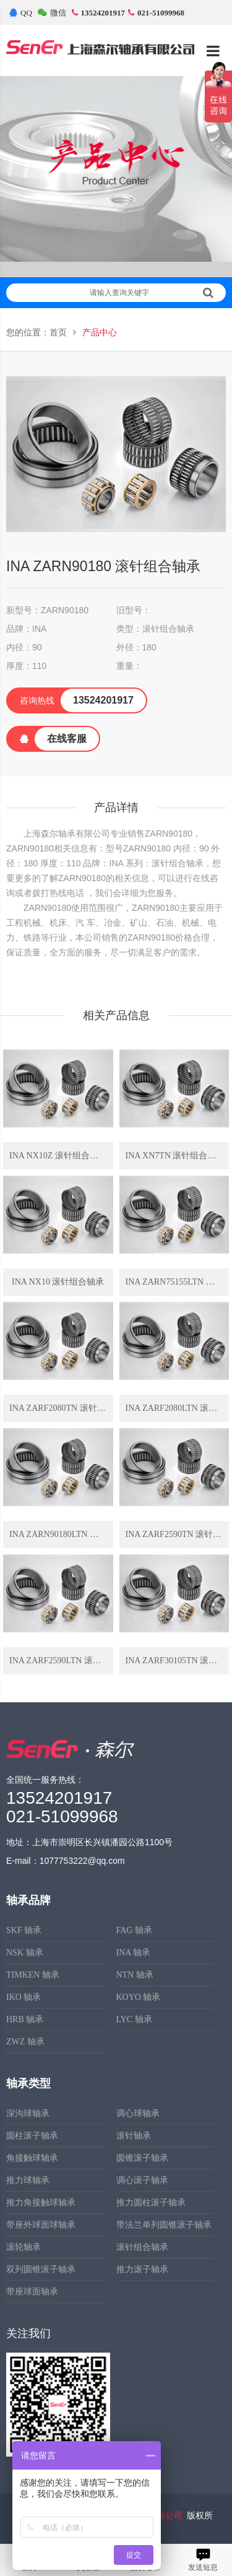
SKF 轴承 (23, 1930)
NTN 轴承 (134, 1974)
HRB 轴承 (24, 2019)
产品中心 (99, 332)
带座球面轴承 (32, 2291)
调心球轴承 (138, 2113)
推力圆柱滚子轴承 (151, 2202)
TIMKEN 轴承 (32, 1974)
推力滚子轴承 (142, 2269)
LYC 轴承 (134, 2019)
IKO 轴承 (23, 1997)
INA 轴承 (133, 1952)
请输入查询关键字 (152, 292)
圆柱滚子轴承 (32, 2135)
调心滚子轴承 (142, 2180)
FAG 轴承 (134, 1930)
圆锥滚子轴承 (142, 2158)
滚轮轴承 (23, 2247)
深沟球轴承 (27, 2113)
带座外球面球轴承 (40, 2224)
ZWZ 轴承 (25, 2041)
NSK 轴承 (24, 1952)
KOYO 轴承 (138, 1997)
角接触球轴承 (32, 2158)
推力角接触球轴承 (40, 2202)
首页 (58, 332)
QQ (20, 12)
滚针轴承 (133, 2135)
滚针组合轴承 (142, 2247)
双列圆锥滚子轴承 (40, 2269)
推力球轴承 (27, 2180)
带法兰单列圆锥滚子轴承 (164, 2224)
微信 (52, 12)
